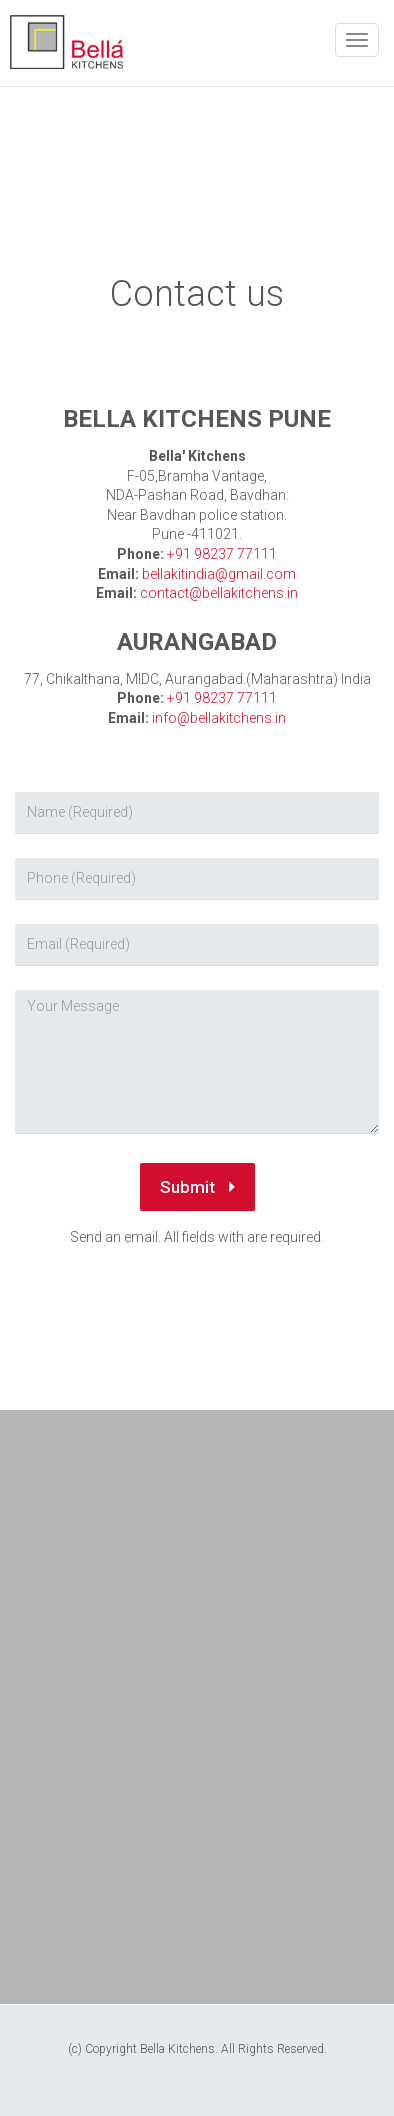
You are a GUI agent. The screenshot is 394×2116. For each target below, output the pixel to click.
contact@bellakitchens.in (219, 593)
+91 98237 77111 (222, 554)
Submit (197, 1187)
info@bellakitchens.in (219, 718)
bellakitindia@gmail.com (219, 574)
